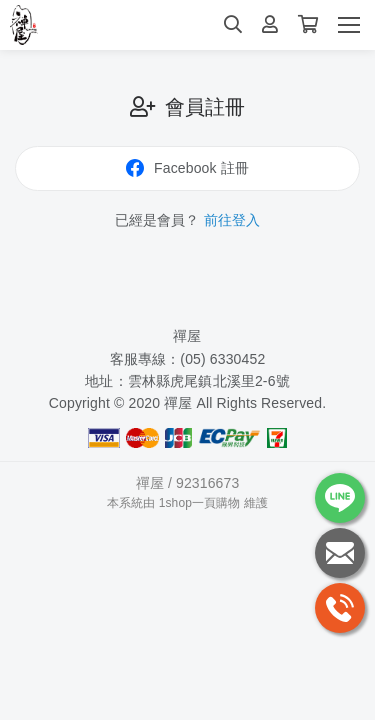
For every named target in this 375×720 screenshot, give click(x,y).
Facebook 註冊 (187, 168)
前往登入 (232, 220)
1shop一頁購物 (200, 503)
